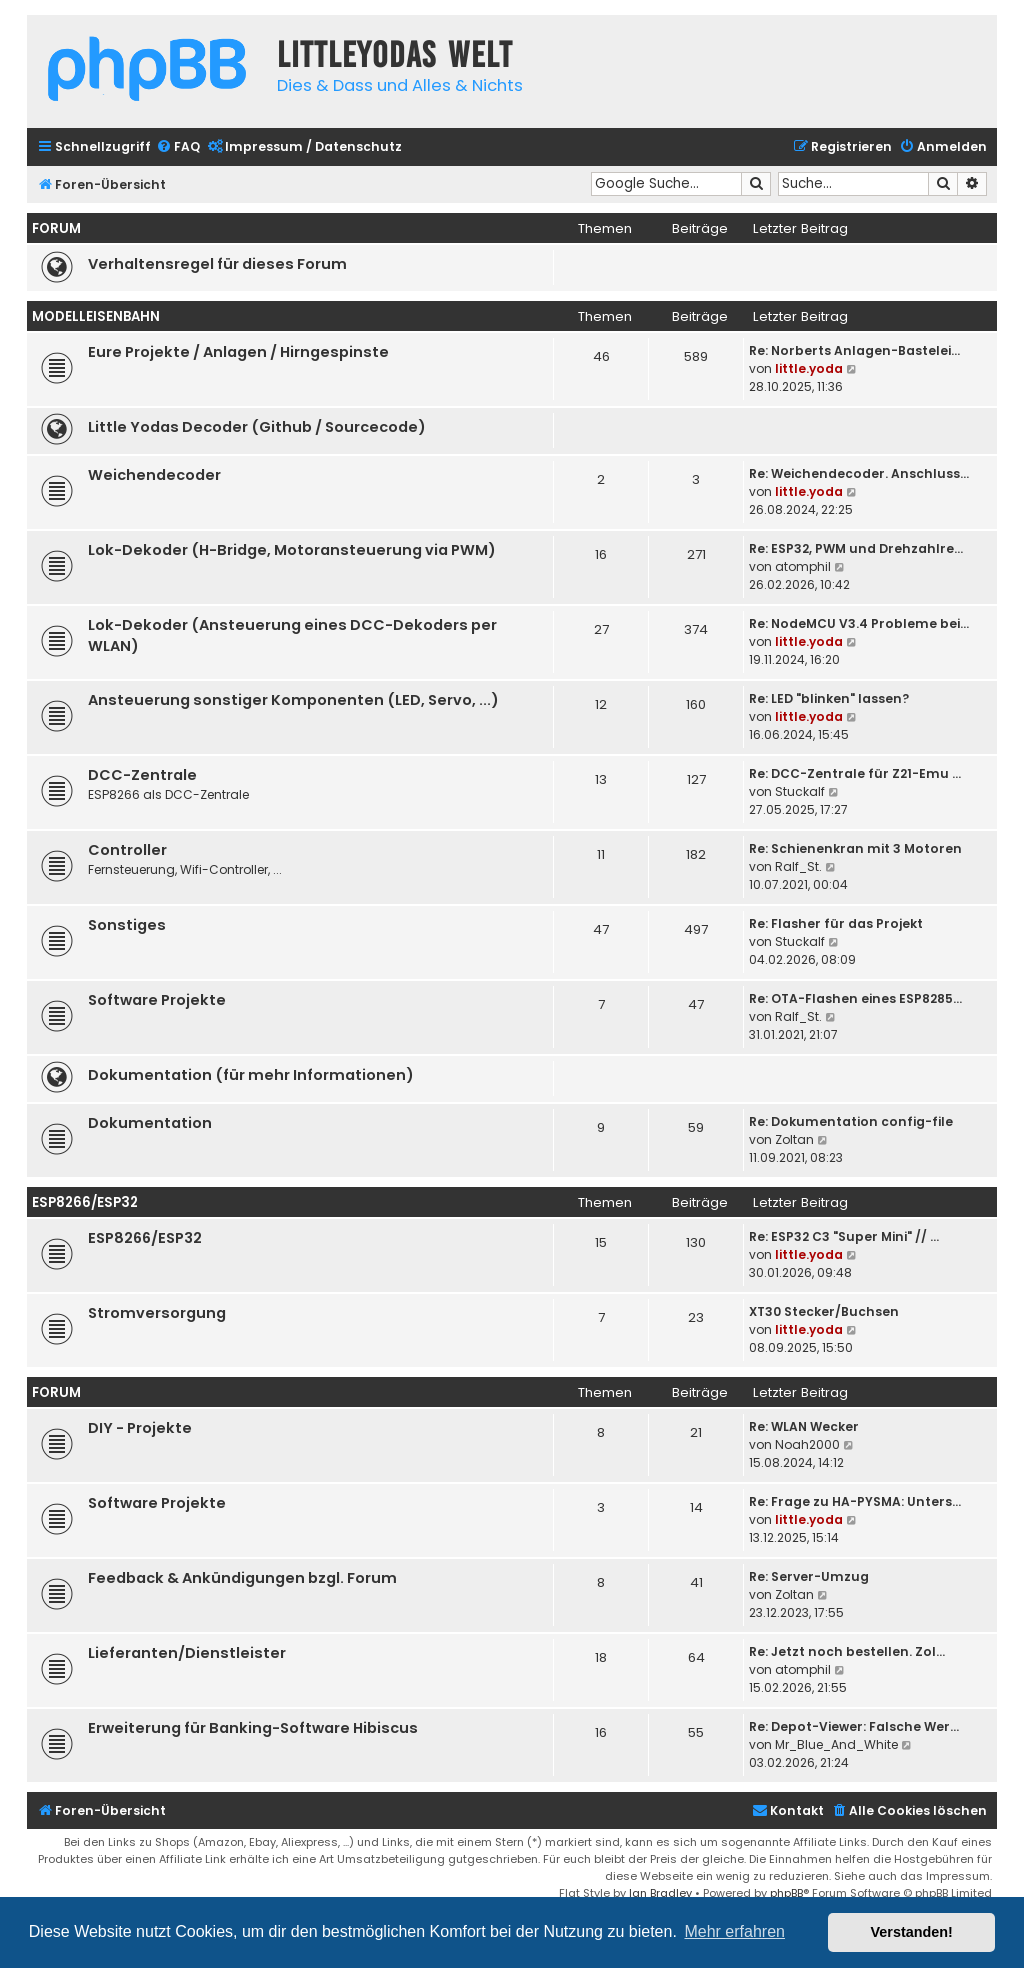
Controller (127, 850)
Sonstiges (127, 925)
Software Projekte (157, 1000)
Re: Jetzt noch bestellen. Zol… (847, 1651)
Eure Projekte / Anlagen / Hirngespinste (238, 352)
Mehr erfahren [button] (734, 1931)
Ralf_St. (798, 866)
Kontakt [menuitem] (788, 1810)
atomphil (803, 566)
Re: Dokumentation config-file (851, 1121)
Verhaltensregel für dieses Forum (217, 264)
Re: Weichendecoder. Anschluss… (859, 473)
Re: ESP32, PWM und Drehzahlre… (856, 548)
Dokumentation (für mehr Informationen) (251, 1075)
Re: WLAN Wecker (804, 1426)
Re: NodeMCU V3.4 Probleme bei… (859, 623)
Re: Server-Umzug (809, 1576)
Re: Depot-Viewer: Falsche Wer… (854, 1726)
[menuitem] (178, 147)
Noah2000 (807, 1444)
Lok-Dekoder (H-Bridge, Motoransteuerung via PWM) (292, 550)
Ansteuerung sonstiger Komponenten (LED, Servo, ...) (293, 700)
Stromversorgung (157, 1313)
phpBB (786, 1893)
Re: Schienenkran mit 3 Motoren (855, 848)
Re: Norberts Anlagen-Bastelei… (854, 350)
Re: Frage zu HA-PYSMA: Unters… (855, 1501)
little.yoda (809, 368)
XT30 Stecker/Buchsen (824, 1311)
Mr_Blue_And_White (836, 1744)
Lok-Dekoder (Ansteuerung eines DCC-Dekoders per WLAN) (292, 635)
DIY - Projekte (140, 1428)
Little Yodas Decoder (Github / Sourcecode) (257, 427)
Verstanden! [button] (912, 1932)
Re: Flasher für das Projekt (836, 923)
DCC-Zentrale (142, 775)
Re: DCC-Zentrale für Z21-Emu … (855, 773)
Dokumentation (150, 1123)
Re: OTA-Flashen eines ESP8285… (855, 998)
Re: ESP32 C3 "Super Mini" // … (844, 1236)
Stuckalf (800, 791)
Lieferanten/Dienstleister (187, 1653)
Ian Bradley (660, 1893)
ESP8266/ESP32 (85, 1202)
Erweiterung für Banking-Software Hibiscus (253, 1728)
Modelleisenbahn (96, 316)
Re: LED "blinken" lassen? (829, 698)
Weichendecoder (154, 475)
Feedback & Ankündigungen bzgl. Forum (242, 1578)
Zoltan (794, 1139)
